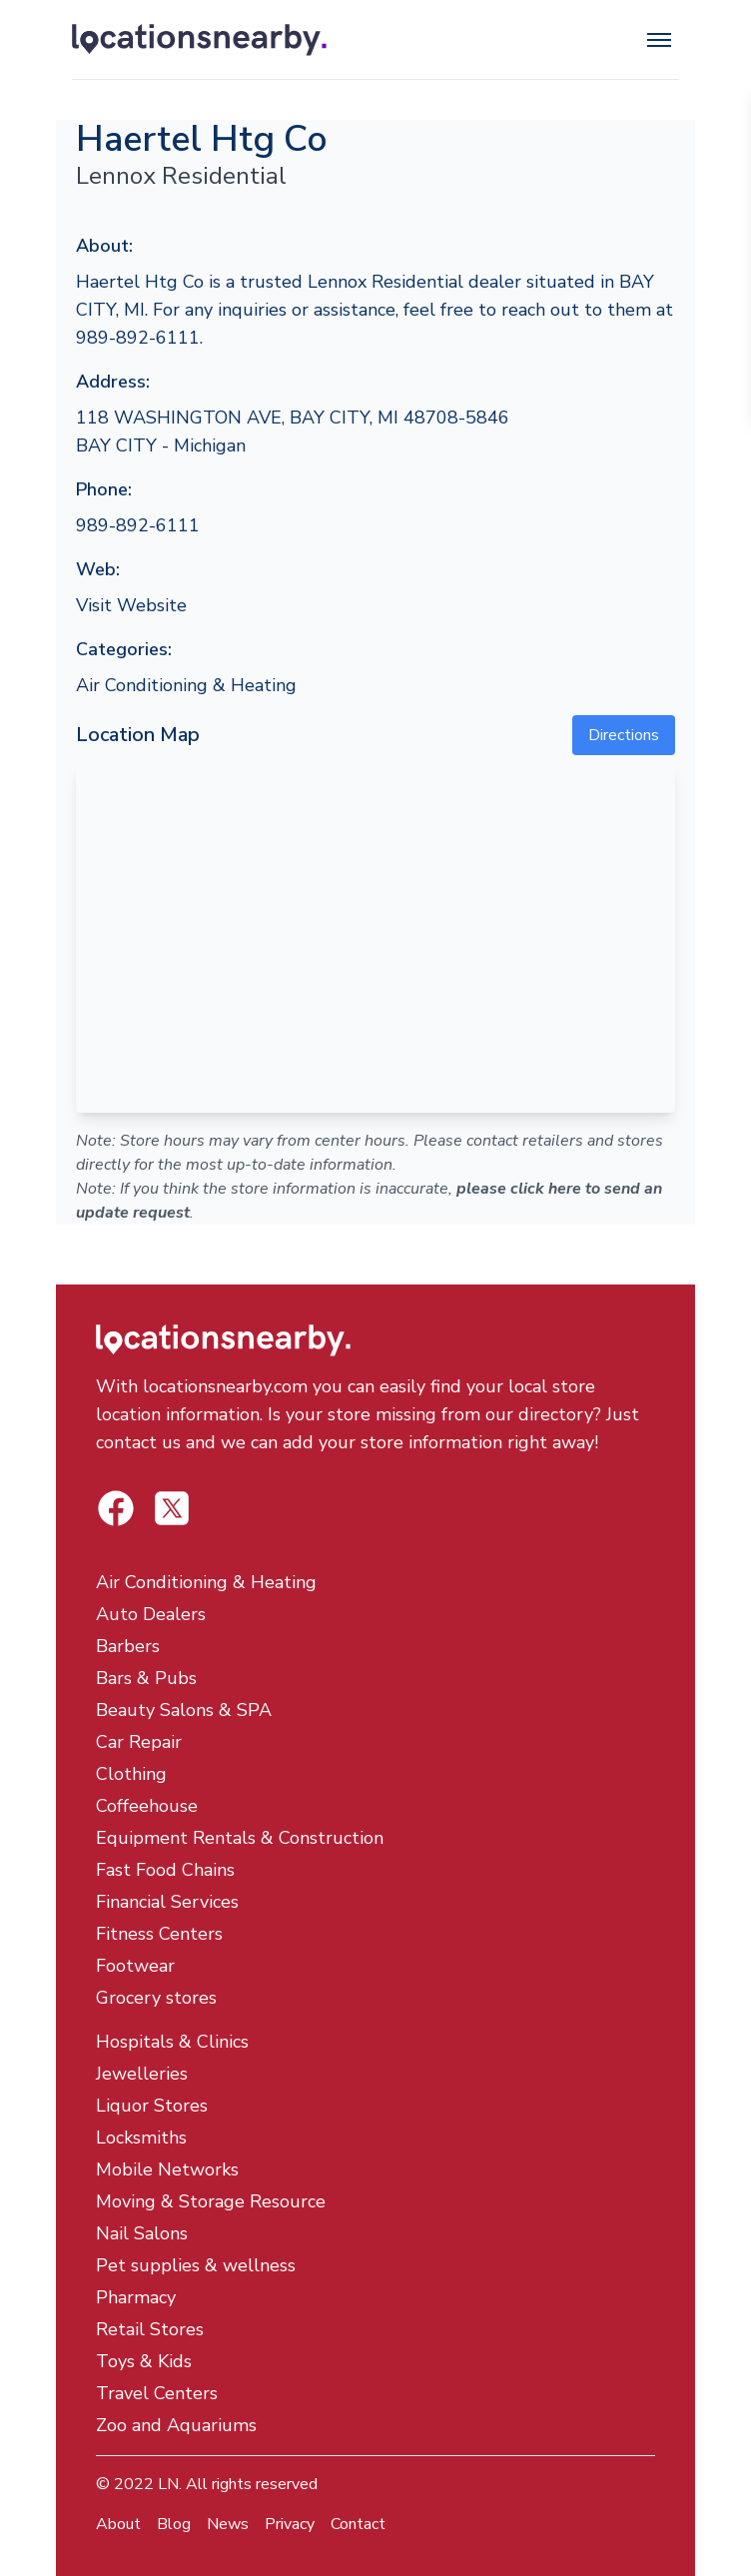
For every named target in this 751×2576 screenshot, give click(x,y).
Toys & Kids (144, 2361)
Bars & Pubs (146, 1678)
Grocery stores (156, 1998)
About (118, 2524)
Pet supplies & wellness (196, 2265)
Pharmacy (136, 2297)
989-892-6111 (138, 525)
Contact (358, 2524)
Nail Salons (142, 2233)
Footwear (135, 1966)
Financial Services (167, 1902)
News (228, 2524)
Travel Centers (157, 2393)
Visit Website (131, 605)
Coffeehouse (147, 1806)
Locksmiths (141, 2137)
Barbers (128, 1646)
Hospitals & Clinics (172, 2042)
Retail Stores (150, 2329)
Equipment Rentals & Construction (239, 1838)
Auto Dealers (151, 1614)
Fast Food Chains (165, 1870)
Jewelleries (142, 2074)
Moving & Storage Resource (211, 2201)
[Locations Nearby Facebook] (172, 1508)
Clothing (131, 1774)
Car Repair (139, 1742)
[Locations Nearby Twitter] (116, 1508)
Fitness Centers (159, 1934)
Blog (174, 2524)
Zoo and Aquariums (176, 2425)
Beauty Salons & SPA (184, 1710)
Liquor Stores (152, 2106)
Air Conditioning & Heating (186, 685)
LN (168, 2484)
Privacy (290, 2524)
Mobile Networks (167, 2169)
